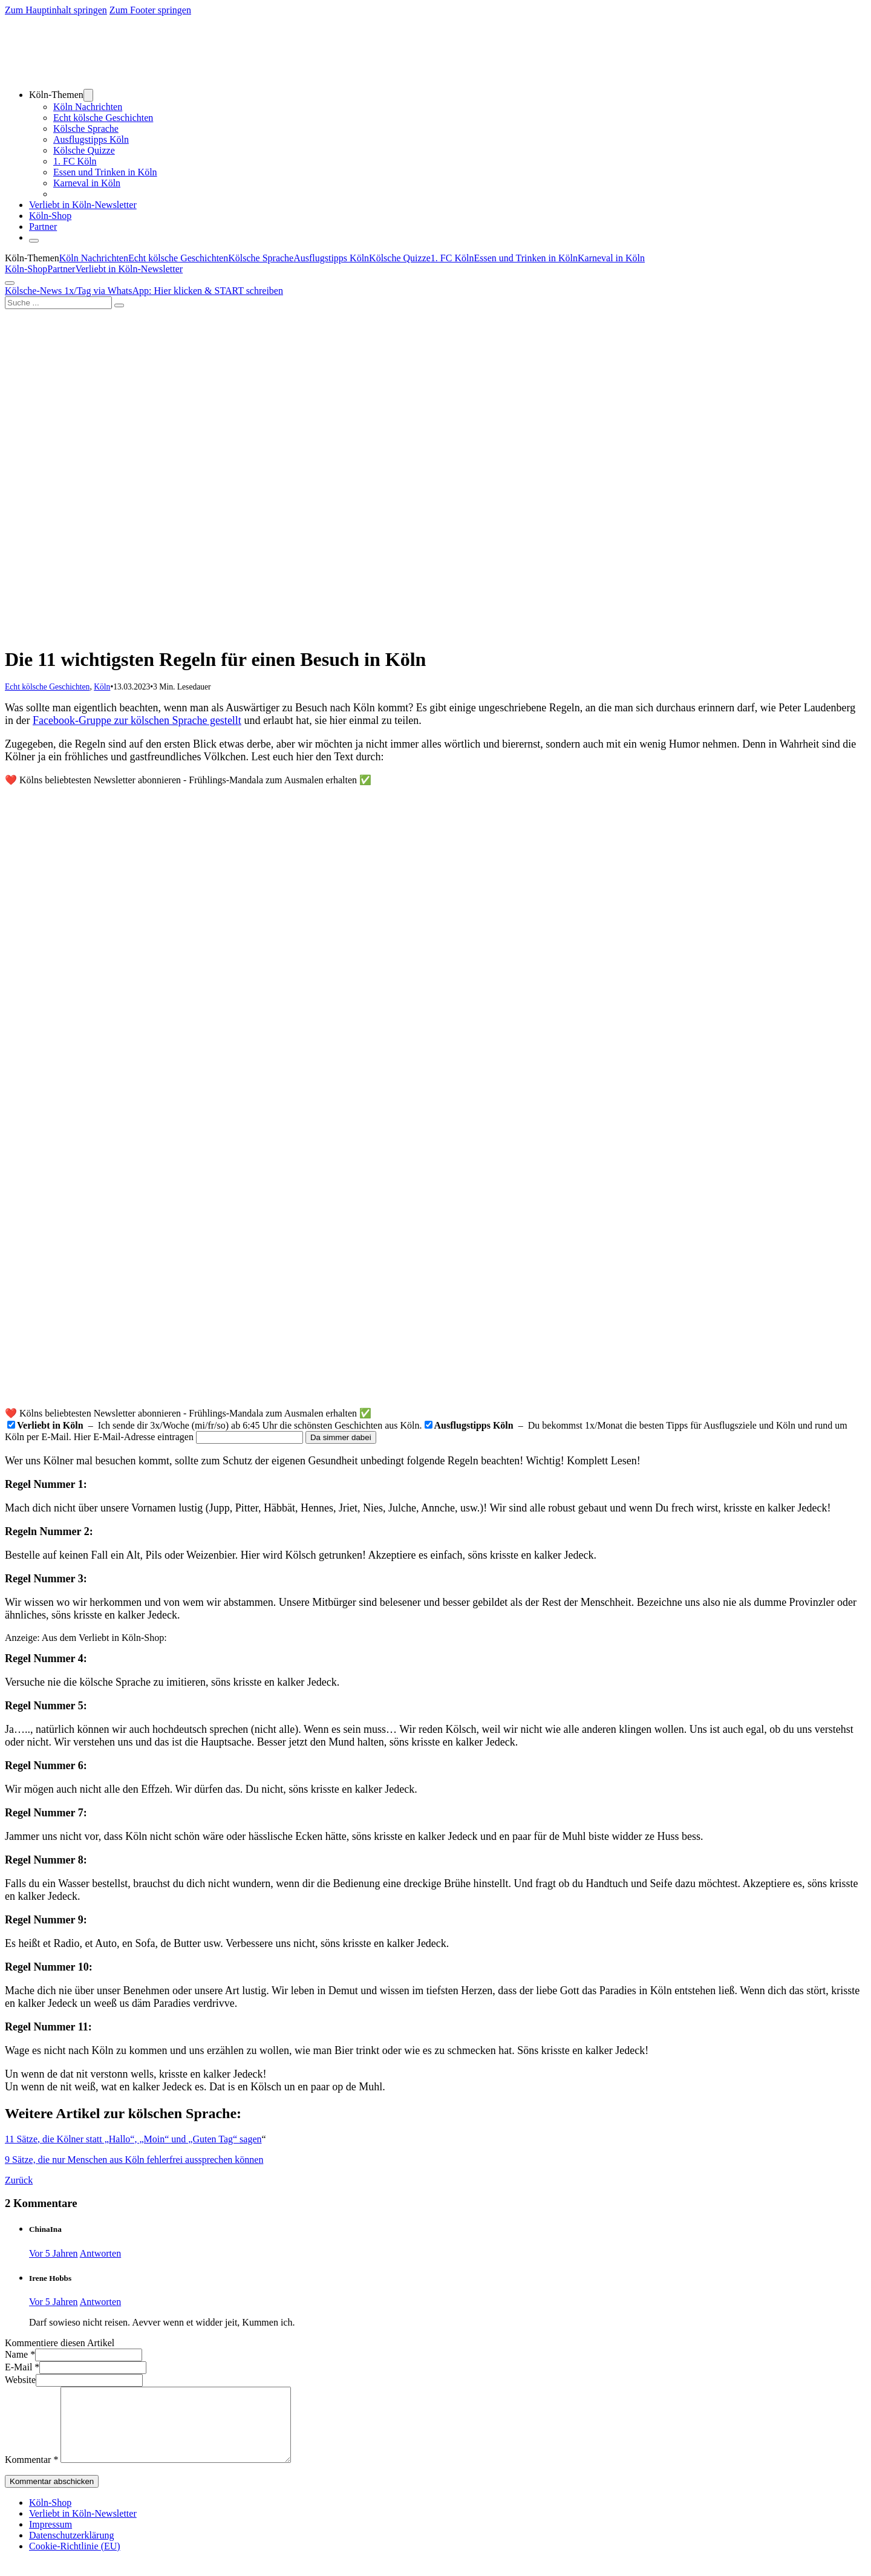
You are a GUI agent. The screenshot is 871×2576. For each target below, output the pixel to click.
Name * (20, 2354)
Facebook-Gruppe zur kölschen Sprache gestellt (137, 720)
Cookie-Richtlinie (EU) (74, 2560)
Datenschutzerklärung (71, 2550)
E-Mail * (22, 2367)
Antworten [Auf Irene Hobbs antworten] (100, 2302)
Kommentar (31, 2474)
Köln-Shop (26, 269)
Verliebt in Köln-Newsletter (83, 205)
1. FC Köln (75, 161)
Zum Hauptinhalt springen (56, 10)
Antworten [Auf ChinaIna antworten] (100, 2253)
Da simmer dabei (340, 1437)
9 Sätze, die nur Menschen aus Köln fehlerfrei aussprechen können (134, 2159)
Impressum (50, 2539)
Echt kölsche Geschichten (103, 117)
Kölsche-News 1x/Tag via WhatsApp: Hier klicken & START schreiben (144, 290)
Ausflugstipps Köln (91, 139)
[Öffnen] (34, 241)
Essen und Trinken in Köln (105, 172)
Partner (43, 226)
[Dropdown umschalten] (88, 95)
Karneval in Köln (86, 183)
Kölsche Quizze (84, 150)
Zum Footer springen (150, 10)
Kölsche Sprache (86, 128)
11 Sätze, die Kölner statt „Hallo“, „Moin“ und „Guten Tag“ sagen (133, 2139)
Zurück (19, 2180)
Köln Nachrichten (87, 107)
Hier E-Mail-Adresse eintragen (134, 1437)
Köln (102, 686)
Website (20, 2380)
